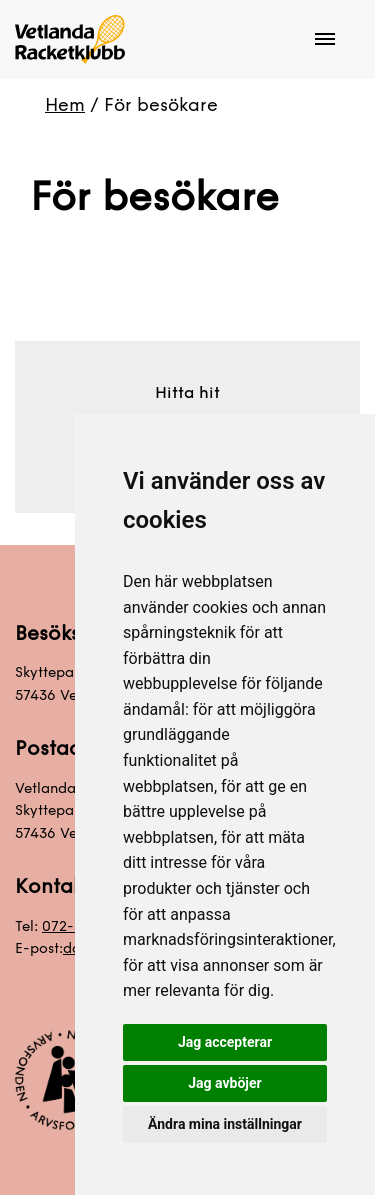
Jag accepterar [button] (225, 1042)
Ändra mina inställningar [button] (225, 1124)
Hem (65, 105)
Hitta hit (187, 392)
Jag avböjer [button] (224, 1083)
